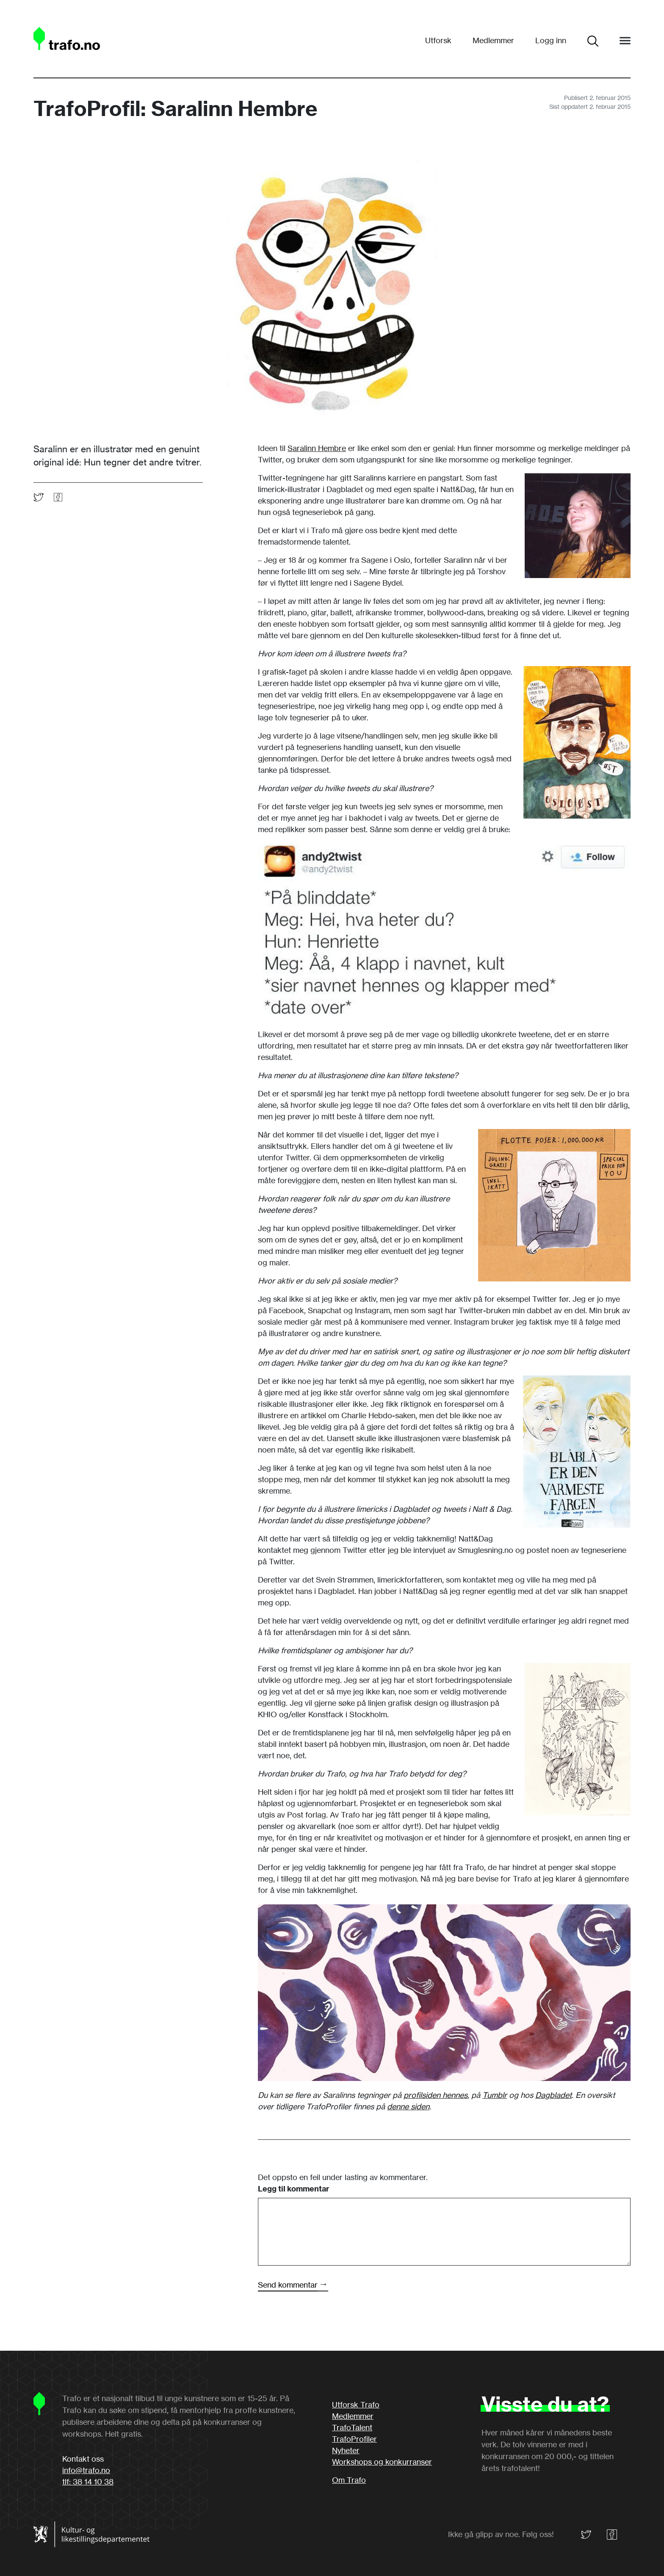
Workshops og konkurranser (382, 2461)
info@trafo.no (86, 2470)
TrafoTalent (352, 2427)
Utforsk (438, 40)
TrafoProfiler (354, 2438)
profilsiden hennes (436, 2095)
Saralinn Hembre (317, 448)
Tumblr (494, 2095)
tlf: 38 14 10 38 (87, 2481)
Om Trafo (349, 2480)
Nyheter (346, 2450)
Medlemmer (493, 40)
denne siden (408, 2106)
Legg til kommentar (293, 2189)
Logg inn (550, 40)
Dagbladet (553, 2095)
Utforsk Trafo (355, 2404)
